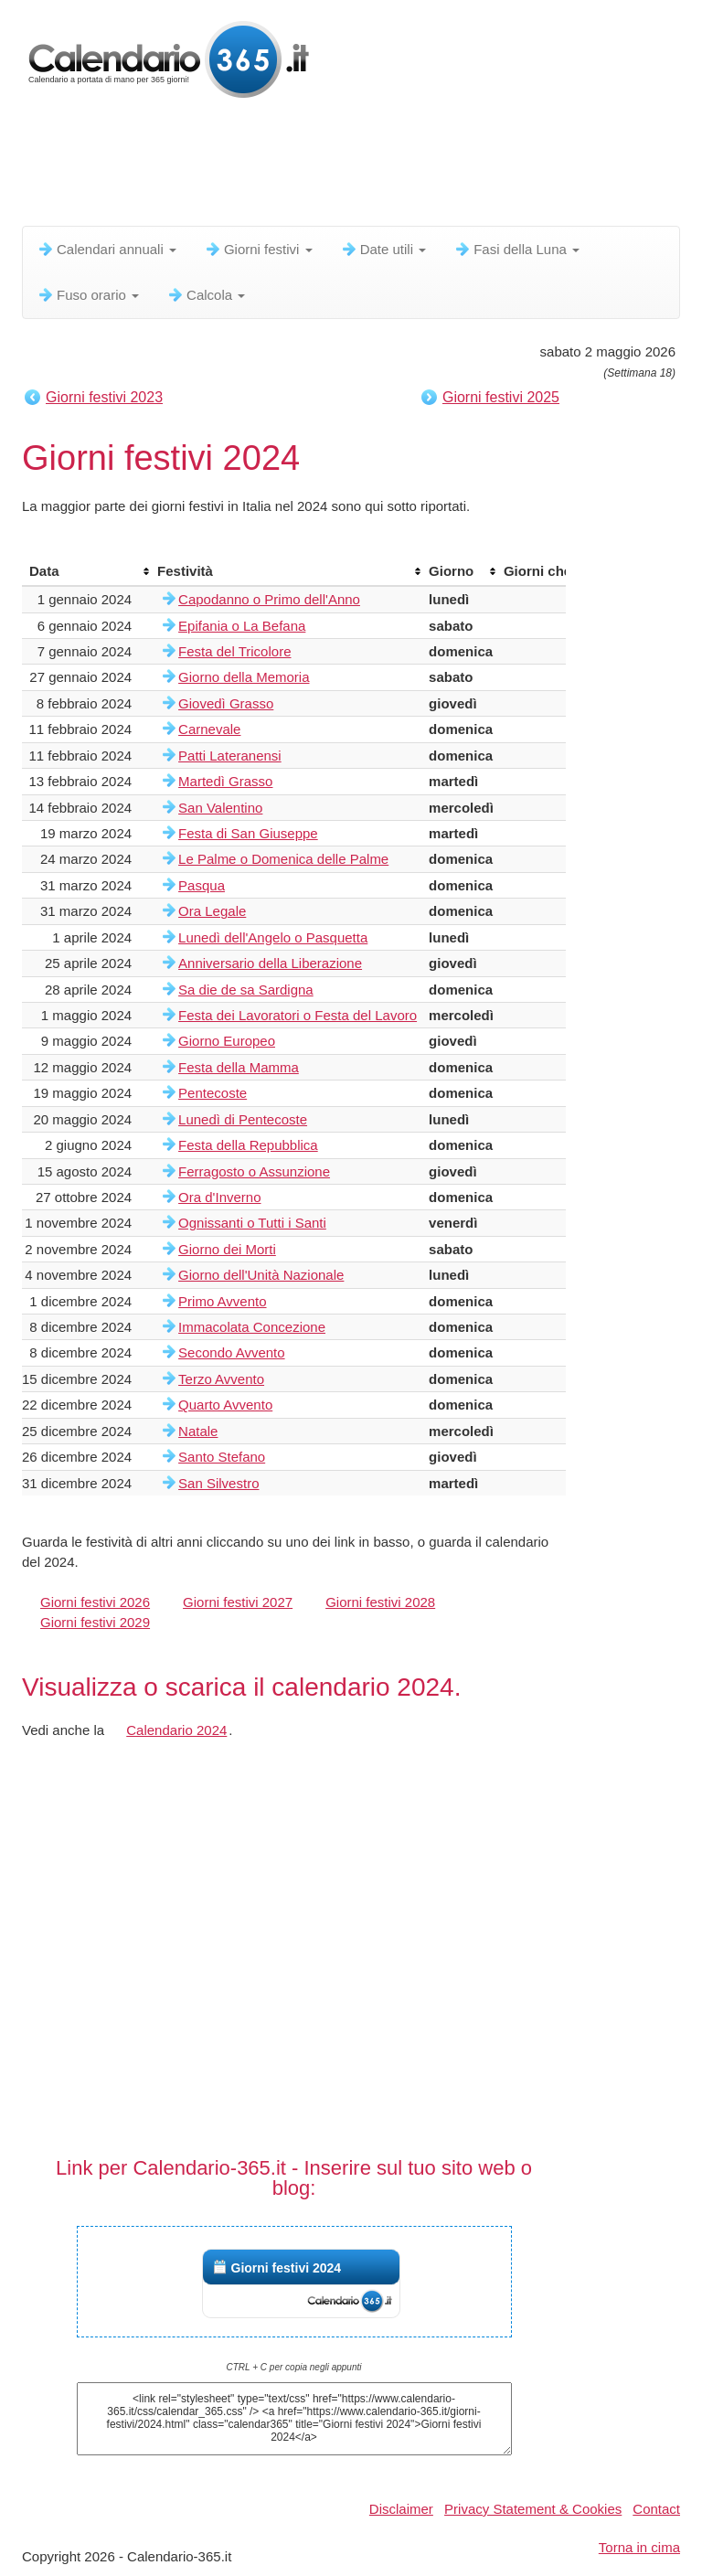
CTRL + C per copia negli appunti (294, 2367)
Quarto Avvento (225, 1404)
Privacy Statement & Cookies (533, 2509)
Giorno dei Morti (227, 1249)
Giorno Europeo (226, 1040)
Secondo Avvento (231, 1352)
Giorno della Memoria (243, 677)
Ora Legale (212, 911)
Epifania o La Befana (241, 625)
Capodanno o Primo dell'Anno (269, 599)
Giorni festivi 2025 (500, 397)
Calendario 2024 (176, 1730)
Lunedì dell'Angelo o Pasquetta (272, 937)
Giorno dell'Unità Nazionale (261, 1275)
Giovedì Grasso (225, 703)
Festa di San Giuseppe (248, 833)
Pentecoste (212, 1093)
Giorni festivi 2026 (95, 1602)
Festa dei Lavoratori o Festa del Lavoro (297, 1015)
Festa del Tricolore (234, 651)
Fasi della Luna (516, 249)
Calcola (205, 295)
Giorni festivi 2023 (104, 397)
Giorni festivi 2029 (95, 1622)
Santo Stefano (221, 1456)
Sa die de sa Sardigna (246, 989)
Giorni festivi (258, 249)
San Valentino (220, 807)
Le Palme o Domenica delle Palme (283, 859)
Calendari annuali (106, 249)
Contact (656, 2509)
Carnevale (209, 729)
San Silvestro (218, 1483)
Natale (198, 1431)
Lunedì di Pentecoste (242, 1119)
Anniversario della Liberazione (270, 963)
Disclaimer (401, 2509)
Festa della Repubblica (248, 1145)
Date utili (383, 249)
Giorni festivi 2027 (237, 1602)
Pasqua (201, 885)
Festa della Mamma (238, 1067)
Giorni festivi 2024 (286, 2268)
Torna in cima (639, 2547)
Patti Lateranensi (230, 755)
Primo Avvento (222, 1301)
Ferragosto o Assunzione (254, 1171)
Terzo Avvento (221, 1379)
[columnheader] (86, 571)
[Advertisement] (354, 169)
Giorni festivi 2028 (380, 1602)
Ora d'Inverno (219, 1197)
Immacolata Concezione (251, 1327)
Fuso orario (88, 295)
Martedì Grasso (225, 781)
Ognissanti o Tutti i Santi (252, 1222)
